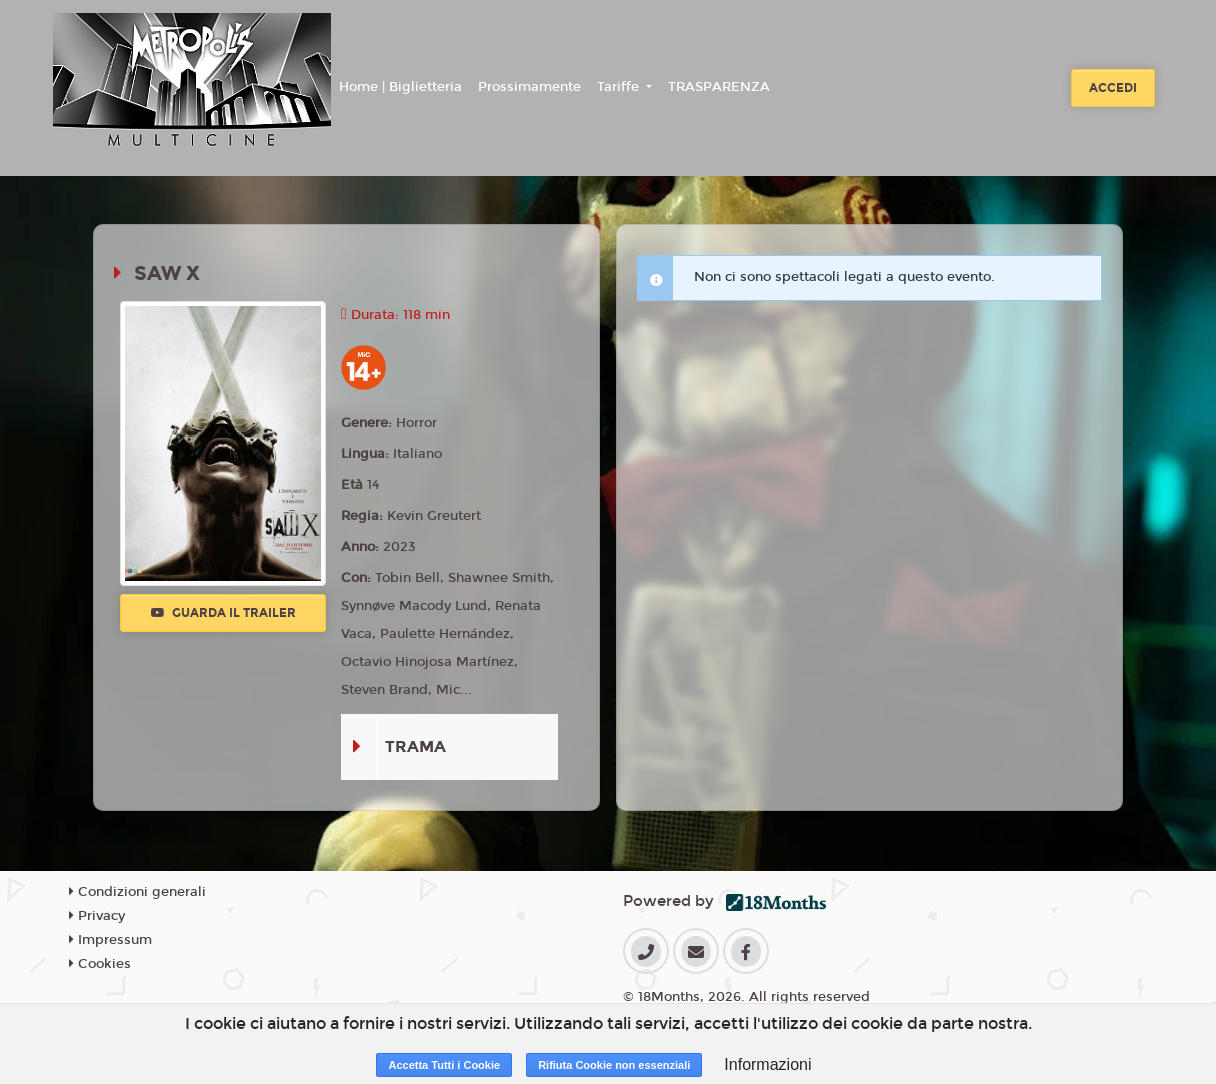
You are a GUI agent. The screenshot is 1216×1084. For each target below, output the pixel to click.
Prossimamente (529, 87)
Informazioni (767, 1064)
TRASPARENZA (719, 87)
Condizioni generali (137, 892)
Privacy (97, 916)
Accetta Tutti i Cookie (444, 1065)
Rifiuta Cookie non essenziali (614, 1065)
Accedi (1113, 88)
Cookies (100, 964)
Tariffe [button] (620, 87)
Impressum (110, 940)
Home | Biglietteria (400, 87)
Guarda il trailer (223, 613)
